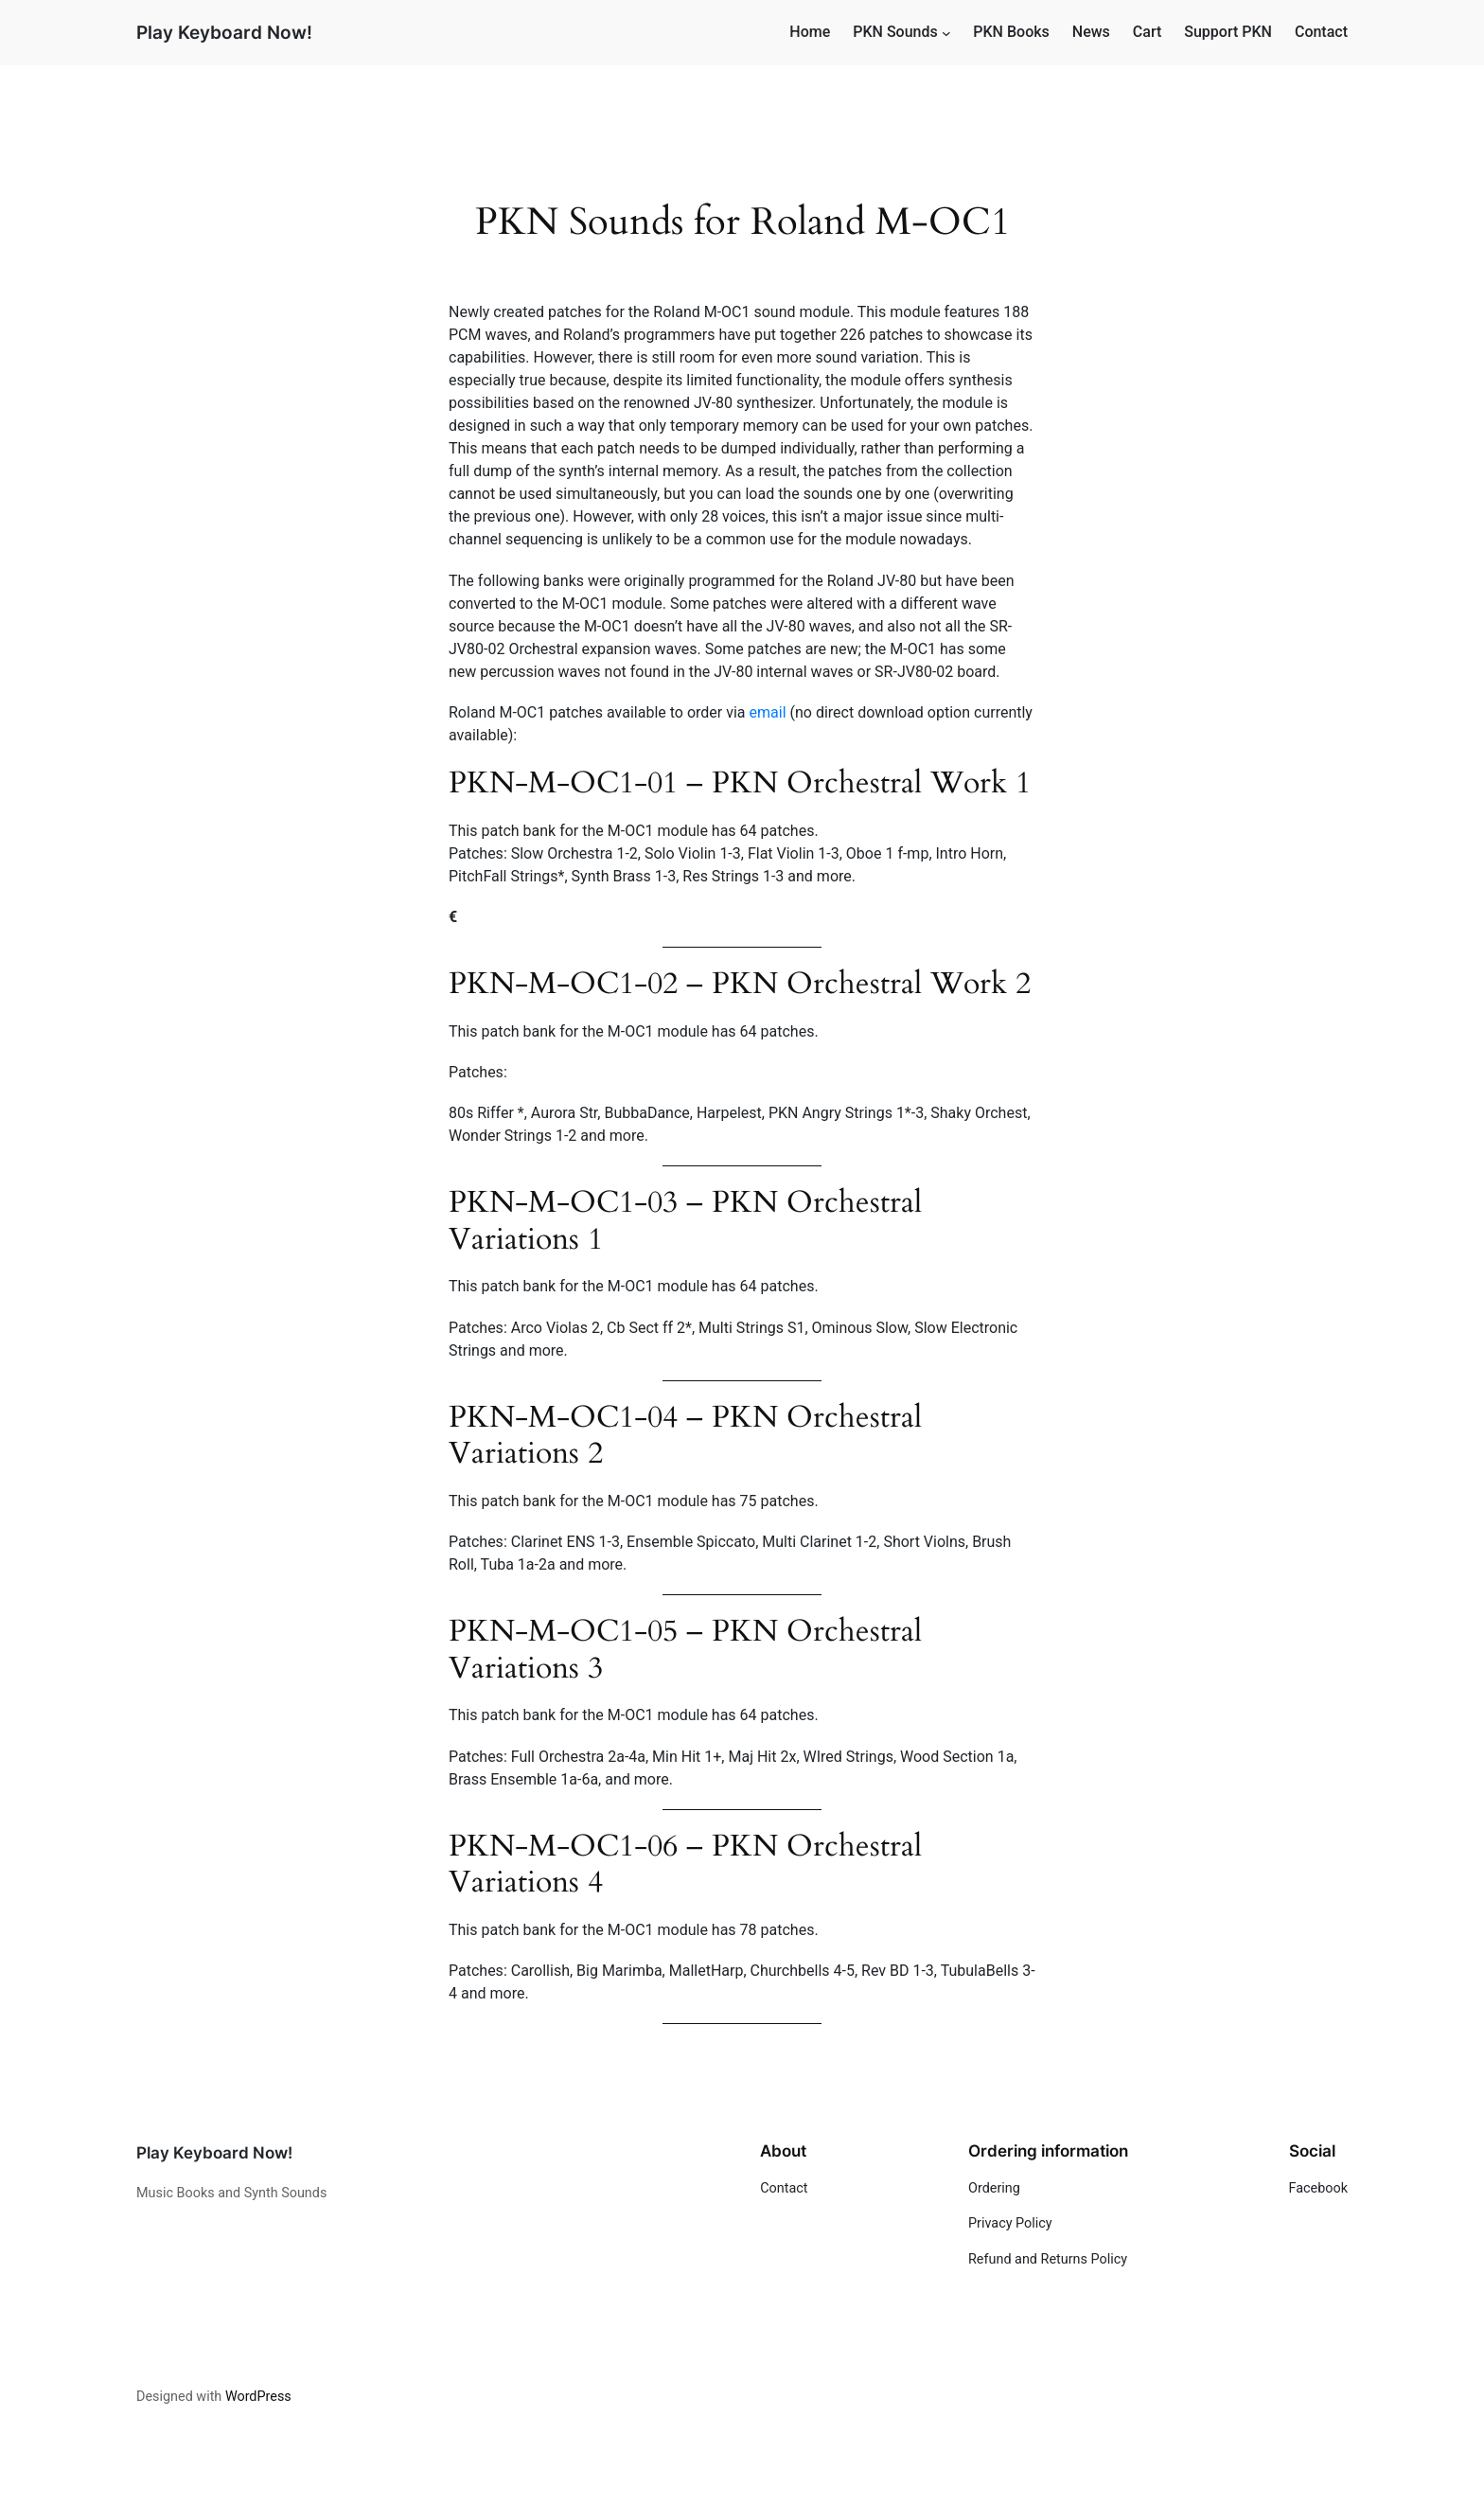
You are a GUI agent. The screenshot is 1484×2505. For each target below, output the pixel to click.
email (770, 712)
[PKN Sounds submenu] (946, 33)
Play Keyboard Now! (224, 32)
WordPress (258, 2397)
